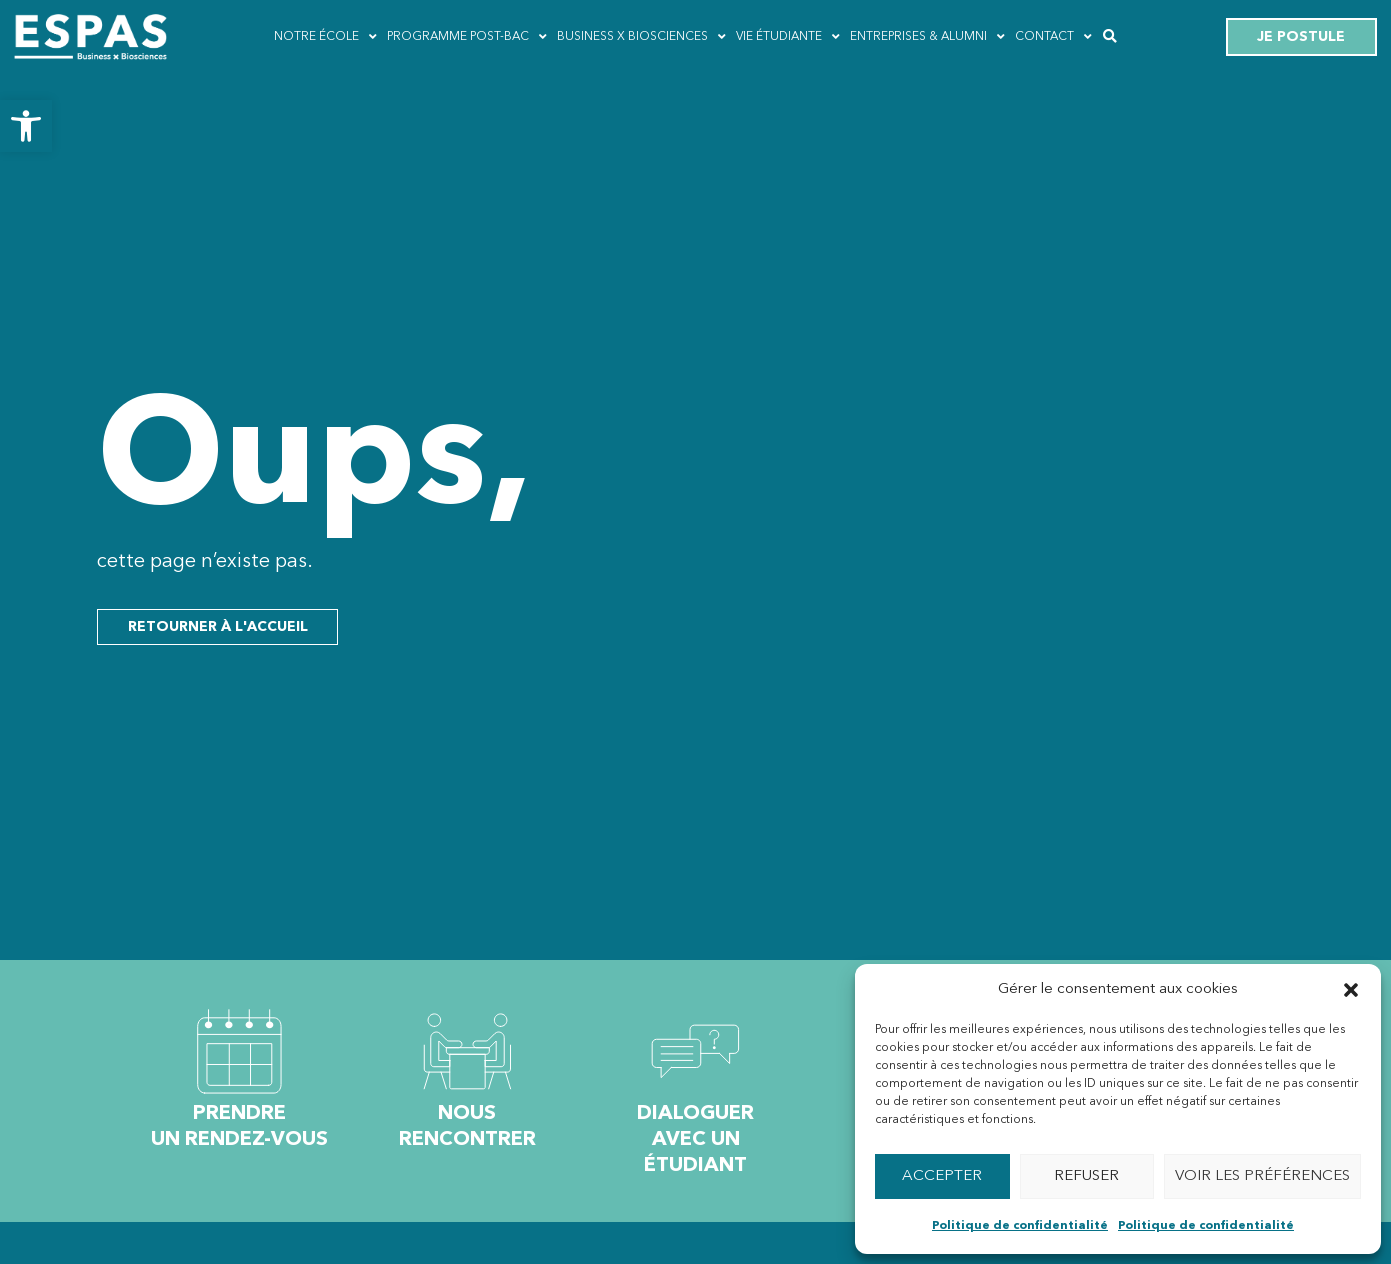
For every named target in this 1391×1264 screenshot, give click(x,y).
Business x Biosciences (641, 37)
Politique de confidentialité (1020, 1226)
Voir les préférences (1262, 1176)
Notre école (325, 37)
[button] (26, 126)
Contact (1053, 37)
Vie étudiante (788, 37)
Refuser (1086, 1176)
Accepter (942, 1176)
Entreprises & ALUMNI (927, 37)
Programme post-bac (467, 37)
